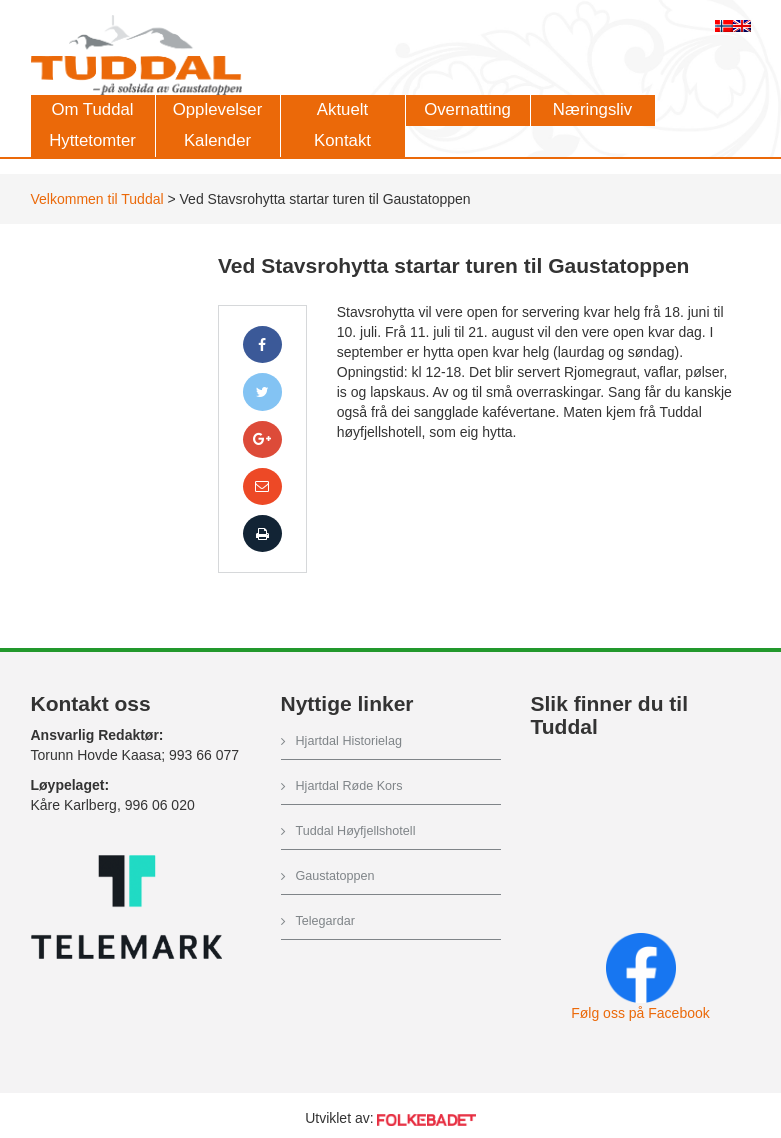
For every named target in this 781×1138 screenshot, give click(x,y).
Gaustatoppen (335, 876)
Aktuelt (342, 109)
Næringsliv (592, 109)
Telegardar (326, 921)
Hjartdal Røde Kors (349, 786)
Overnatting (467, 109)
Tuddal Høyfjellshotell (356, 831)
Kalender (217, 140)
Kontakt (342, 140)
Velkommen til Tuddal (97, 199)
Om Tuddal (92, 109)
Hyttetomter (92, 140)
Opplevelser (218, 109)
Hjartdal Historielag (349, 741)
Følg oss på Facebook (640, 1013)
